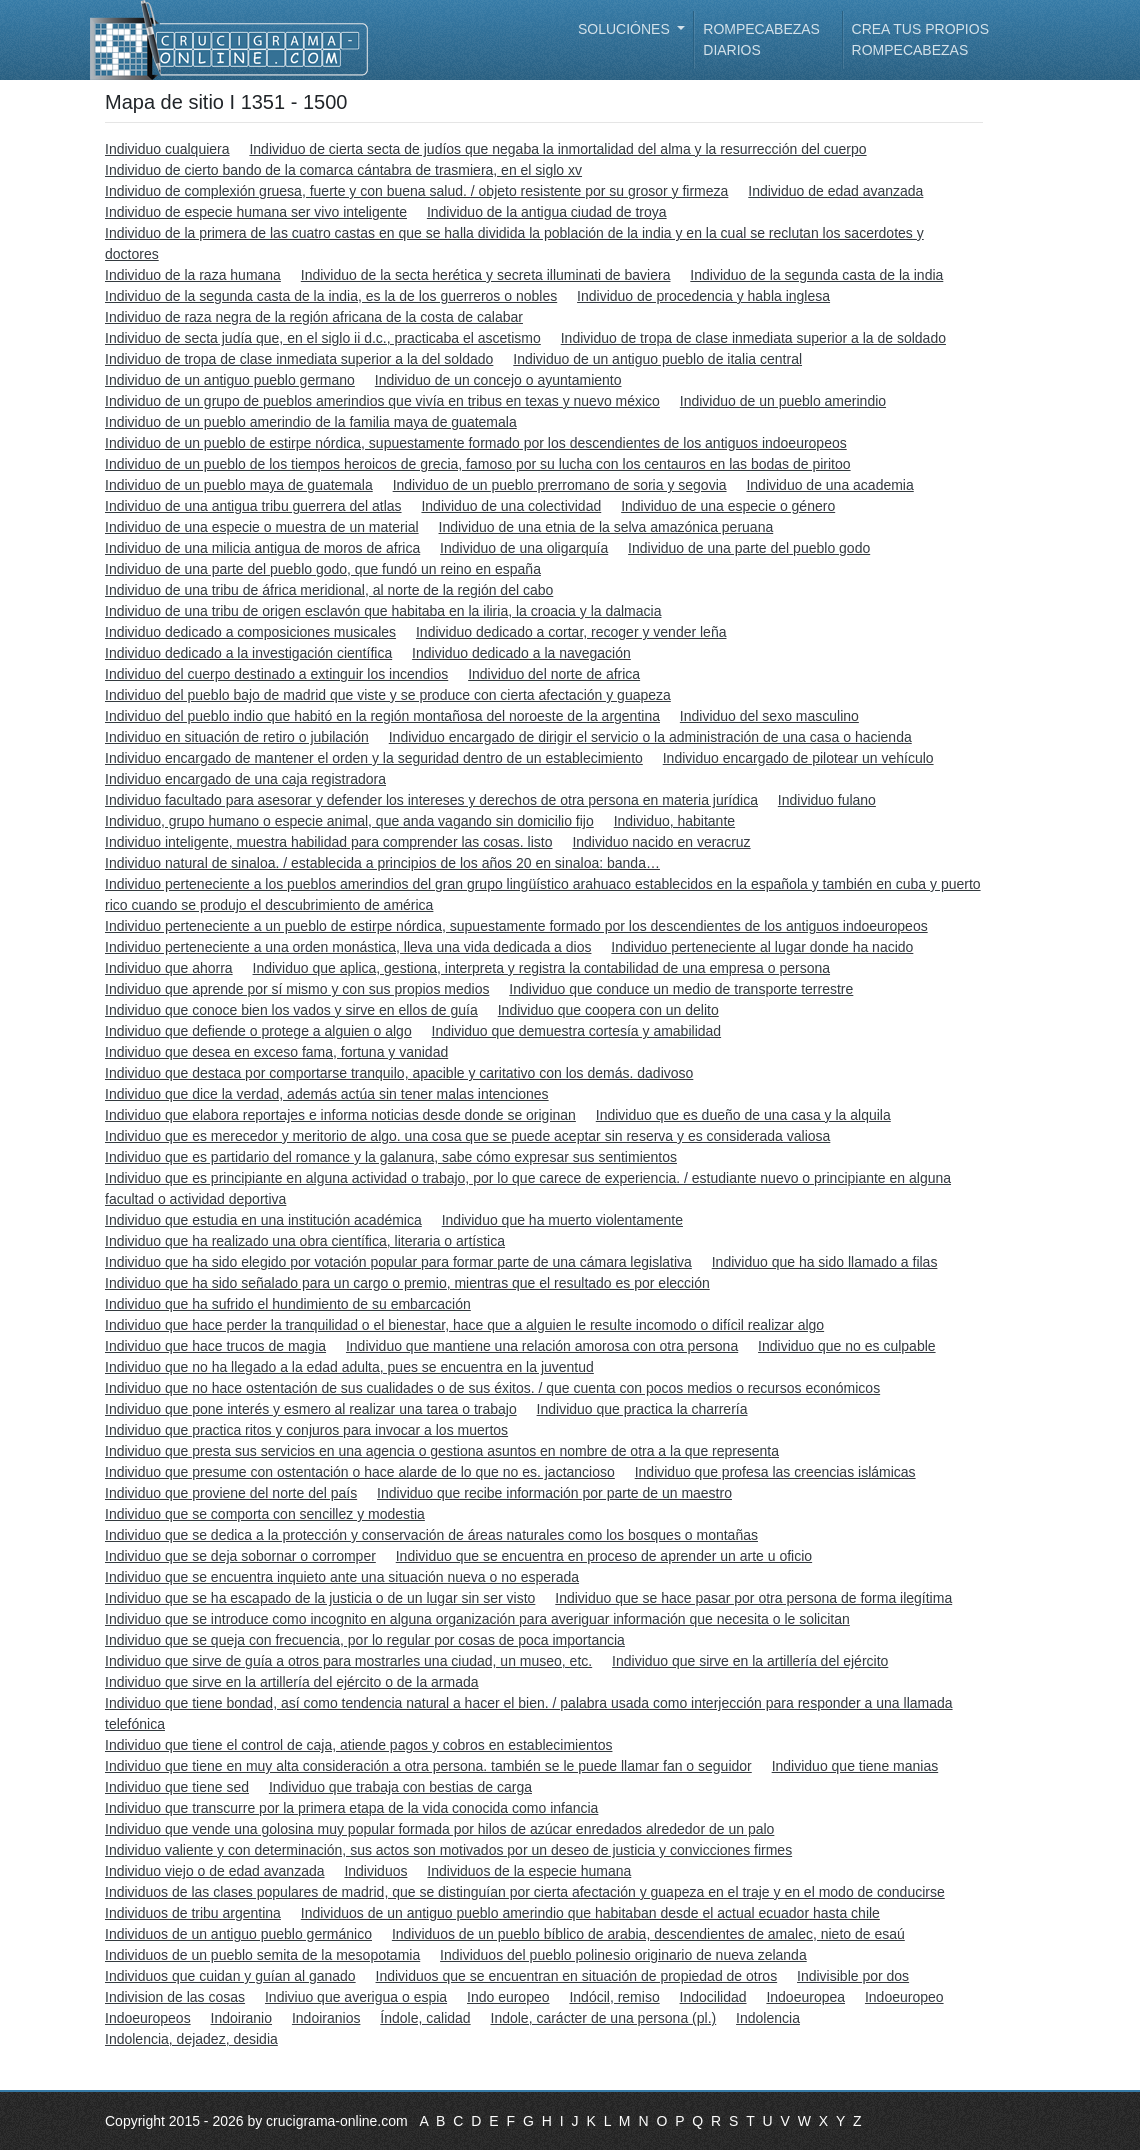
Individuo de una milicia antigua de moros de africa (262, 548)
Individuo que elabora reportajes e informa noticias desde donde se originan (340, 1115)
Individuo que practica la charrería (642, 1409)
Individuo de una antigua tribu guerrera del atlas (253, 506)
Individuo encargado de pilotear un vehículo (798, 758)
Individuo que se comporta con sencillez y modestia (265, 1514)
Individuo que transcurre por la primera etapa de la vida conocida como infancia (351, 1808)
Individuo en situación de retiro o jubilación (237, 737)
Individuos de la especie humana (529, 1871)
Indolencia (768, 2018)
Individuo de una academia (829, 485)
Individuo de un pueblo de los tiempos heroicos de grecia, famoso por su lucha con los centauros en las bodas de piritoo (478, 464)
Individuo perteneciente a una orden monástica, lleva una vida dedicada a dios (348, 947)
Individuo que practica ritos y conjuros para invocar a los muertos (306, 1430)
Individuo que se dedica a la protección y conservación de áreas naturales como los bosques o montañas (431, 1535)
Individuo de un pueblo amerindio (783, 401)
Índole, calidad (425, 2018)
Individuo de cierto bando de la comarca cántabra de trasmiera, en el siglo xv (343, 170)
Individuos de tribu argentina (193, 1913)
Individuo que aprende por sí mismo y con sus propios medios (297, 989)
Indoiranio (242, 2018)
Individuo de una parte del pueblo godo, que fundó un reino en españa (323, 569)
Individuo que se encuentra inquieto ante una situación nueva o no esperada (342, 1577)
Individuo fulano (827, 800)
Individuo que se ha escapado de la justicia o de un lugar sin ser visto (320, 1598)
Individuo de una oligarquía (524, 548)
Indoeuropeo (904, 1997)
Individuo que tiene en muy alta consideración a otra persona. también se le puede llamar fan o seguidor (428, 1766)
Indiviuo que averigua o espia (356, 1997)
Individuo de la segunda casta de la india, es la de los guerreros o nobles (331, 296)
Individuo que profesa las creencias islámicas (775, 1472)
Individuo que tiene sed (177, 1787)
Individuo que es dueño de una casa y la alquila (743, 1115)
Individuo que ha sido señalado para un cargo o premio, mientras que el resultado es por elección (407, 1283)
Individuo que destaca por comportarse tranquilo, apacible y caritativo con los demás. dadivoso (399, 1073)
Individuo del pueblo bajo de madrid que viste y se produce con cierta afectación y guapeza (388, 695)
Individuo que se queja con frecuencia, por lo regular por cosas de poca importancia (365, 1640)
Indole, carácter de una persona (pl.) (604, 2018)
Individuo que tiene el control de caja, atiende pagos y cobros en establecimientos (358, 1745)
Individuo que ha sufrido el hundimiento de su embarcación (288, 1304)
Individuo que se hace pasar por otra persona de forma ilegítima (753, 1598)
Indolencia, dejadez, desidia (191, 2039)
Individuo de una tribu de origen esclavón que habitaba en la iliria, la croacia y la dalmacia (383, 611)
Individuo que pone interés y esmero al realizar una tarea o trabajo (311, 1409)
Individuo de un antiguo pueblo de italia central (657, 359)
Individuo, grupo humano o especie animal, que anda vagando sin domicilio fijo (349, 821)
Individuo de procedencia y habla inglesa (703, 296)
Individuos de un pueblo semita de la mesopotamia (262, 1955)
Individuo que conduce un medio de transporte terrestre (681, 989)
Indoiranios (326, 2018)
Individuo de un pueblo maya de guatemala (239, 485)
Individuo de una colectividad (511, 506)
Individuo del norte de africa (554, 674)
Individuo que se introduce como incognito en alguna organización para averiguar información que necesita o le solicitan (477, 1619)
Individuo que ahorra (169, 968)
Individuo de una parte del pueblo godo (749, 548)
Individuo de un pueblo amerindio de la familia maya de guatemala (311, 422)
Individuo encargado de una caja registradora (245, 779)
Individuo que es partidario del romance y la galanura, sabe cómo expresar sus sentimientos (391, 1157)
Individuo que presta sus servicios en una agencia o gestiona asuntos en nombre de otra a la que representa (442, 1451)
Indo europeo (508, 1997)
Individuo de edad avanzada (835, 191)
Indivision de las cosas (175, 1997)
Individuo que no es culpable (846, 1346)
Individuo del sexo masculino (769, 716)
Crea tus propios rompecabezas (920, 39)
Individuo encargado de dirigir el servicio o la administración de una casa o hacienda (650, 737)
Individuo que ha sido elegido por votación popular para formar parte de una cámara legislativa (398, 1262)
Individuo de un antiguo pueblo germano (230, 380)
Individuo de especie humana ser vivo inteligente (256, 212)
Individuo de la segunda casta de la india (816, 275)
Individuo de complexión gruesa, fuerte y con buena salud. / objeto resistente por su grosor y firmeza (416, 191)
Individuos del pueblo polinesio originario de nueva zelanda (623, 1955)
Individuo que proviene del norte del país (231, 1493)
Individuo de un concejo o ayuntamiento (498, 380)
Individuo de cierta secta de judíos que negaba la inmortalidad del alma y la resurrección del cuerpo (557, 149)
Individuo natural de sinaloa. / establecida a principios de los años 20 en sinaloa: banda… (382, 863)
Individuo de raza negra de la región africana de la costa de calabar (314, 317)
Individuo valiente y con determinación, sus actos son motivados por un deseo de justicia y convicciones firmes (448, 1850)
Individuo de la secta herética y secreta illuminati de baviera (486, 275)
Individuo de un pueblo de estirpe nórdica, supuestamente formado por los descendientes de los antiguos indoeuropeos (476, 443)
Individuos (375, 1871)
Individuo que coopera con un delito (608, 1010)
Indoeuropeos (148, 2018)
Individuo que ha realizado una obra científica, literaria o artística (305, 1241)
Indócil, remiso (614, 1997)
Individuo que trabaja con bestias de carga (400, 1787)
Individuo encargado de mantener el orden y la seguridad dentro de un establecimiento (374, 758)
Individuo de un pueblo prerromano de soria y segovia (560, 485)
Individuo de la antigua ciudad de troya (547, 212)
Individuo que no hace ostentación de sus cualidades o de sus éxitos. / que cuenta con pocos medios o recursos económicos (492, 1388)
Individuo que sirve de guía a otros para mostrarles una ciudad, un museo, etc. (348, 1661)
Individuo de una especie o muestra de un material (262, 527)
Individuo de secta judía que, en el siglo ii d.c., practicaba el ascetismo (323, 338)
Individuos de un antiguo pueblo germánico (238, 1934)
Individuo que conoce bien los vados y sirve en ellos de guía (291, 1010)
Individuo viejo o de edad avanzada (215, 1871)
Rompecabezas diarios (761, 39)
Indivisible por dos (853, 1976)
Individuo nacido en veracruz (661, 842)
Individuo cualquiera (167, 149)
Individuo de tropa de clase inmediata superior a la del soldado (299, 359)
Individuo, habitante (674, 821)
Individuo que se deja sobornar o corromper (240, 1556)
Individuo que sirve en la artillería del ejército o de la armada (292, 1682)
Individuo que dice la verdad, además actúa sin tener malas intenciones (327, 1094)
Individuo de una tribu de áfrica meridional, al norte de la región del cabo (329, 590)
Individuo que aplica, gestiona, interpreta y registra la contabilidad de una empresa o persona (541, 968)
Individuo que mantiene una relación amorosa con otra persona (542, 1346)
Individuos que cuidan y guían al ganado (230, 1976)
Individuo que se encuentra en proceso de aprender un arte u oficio (604, 1556)
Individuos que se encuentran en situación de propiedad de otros (577, 1976)
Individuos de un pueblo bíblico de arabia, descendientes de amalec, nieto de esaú (648, 1934)
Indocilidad (713, 1997)
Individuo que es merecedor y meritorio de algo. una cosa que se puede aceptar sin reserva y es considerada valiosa (467, 1136)
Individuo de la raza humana (193, 275)
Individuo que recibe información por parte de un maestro (554, 1493)
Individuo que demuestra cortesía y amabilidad (577, 1031)
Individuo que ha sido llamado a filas (825, 1262)
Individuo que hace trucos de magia (215, 1346)
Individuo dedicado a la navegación (521, 653)
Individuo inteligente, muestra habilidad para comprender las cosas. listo (328, 842)
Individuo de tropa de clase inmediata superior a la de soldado (753, 338)
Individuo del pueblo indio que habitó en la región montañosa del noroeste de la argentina (382, 716)
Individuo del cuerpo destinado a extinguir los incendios (276, 674)
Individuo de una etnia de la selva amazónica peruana (606, 527)
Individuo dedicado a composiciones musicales (250, 632)
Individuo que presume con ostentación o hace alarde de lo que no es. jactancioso (360, 1472)
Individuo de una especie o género (728, 506)
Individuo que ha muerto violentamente (562, 1220)
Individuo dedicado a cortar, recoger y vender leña (571, 632)
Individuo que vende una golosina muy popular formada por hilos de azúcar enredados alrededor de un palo (439, 1829)
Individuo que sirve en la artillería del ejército (750, 1661)
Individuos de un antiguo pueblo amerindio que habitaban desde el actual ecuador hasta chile (590, 1913)
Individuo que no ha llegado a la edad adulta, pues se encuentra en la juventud (349, 1367)
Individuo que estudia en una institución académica (263, 1220)
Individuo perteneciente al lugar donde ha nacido (762, 947)
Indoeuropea (805, 1997)
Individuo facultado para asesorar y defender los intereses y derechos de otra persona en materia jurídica (431, 800)
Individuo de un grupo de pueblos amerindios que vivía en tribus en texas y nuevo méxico (382, 401)
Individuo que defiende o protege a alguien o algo (258, 1031)
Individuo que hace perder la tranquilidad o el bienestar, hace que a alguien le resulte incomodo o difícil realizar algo (464, 1325)
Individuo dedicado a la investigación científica (248, 653)
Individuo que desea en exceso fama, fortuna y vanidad (276, 1052)
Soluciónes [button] (626, 29)
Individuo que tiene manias (855, 1766)
